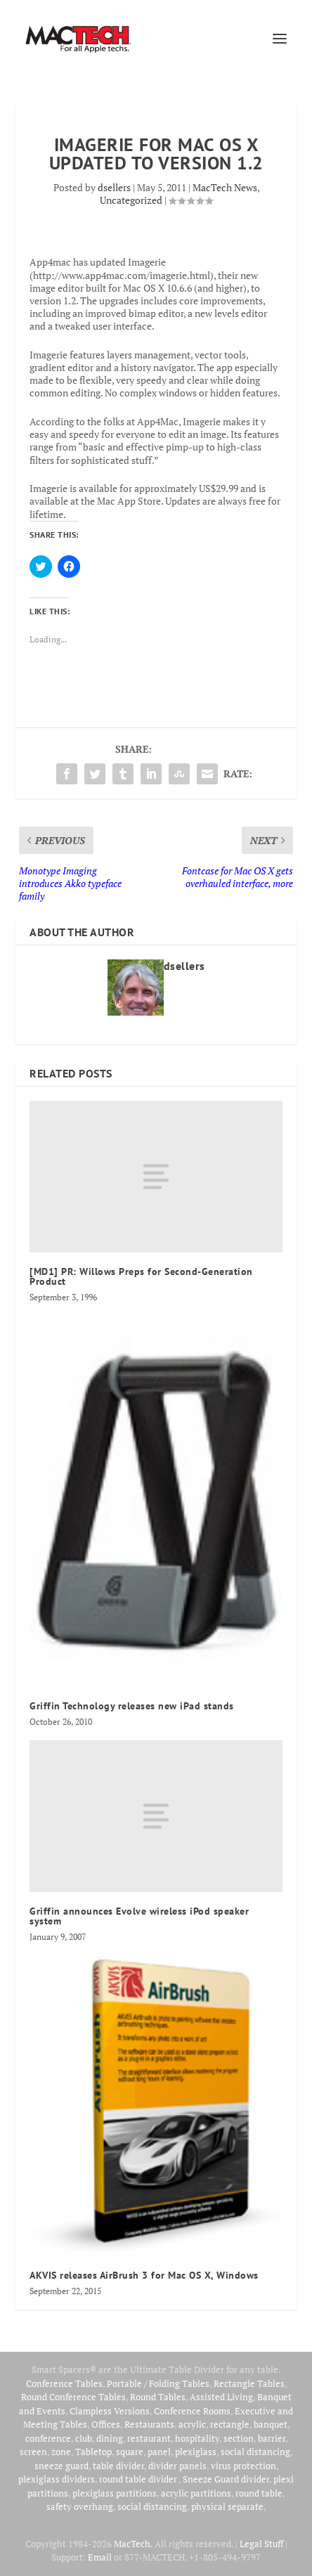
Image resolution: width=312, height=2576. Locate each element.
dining (109, 2438)
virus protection (243, 2465)
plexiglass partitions (114, 2493)
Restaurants (149, 2424)
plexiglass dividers (56, 2479)
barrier (271, 2438)
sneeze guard (61, 2465)
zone (61, 2451)
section (238, 2438)
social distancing (255, 2451)
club (83, 2438)
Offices (105, 2424)
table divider (118, 2465)
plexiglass (195, 2451)
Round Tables (158, 2396)
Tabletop (93, 2451)
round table (258, 2493)
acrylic (192, 2424)
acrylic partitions (196, 2493)
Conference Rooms (192, 2411)
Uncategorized (131, 200)
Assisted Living (221, 2396)
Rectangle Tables (249, 2383)
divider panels (177, 2465)
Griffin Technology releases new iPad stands (132, 1706)
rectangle (229, 2424)
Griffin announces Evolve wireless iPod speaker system (139, 1916)
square (129, 2451)
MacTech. (133, 2543)
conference (48, 2438)
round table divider (138, 2479)
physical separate (227, 2506)
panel (159, 2451)
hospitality (197, 2438)
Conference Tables (64, 2383)
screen (33, 2451)
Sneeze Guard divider (226, 2479)
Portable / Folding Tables (158, 2383)
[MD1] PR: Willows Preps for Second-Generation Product (141, 1276)
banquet (270, 2424)
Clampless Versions (110, 2411)
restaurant (149, 2438)
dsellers (114, 187)
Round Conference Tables (73, 2396)
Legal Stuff (261, 2543)
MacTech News (225, 187)
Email (100, 2557)
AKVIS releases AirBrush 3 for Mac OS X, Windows (144, 2275)
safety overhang (79, 2506)
